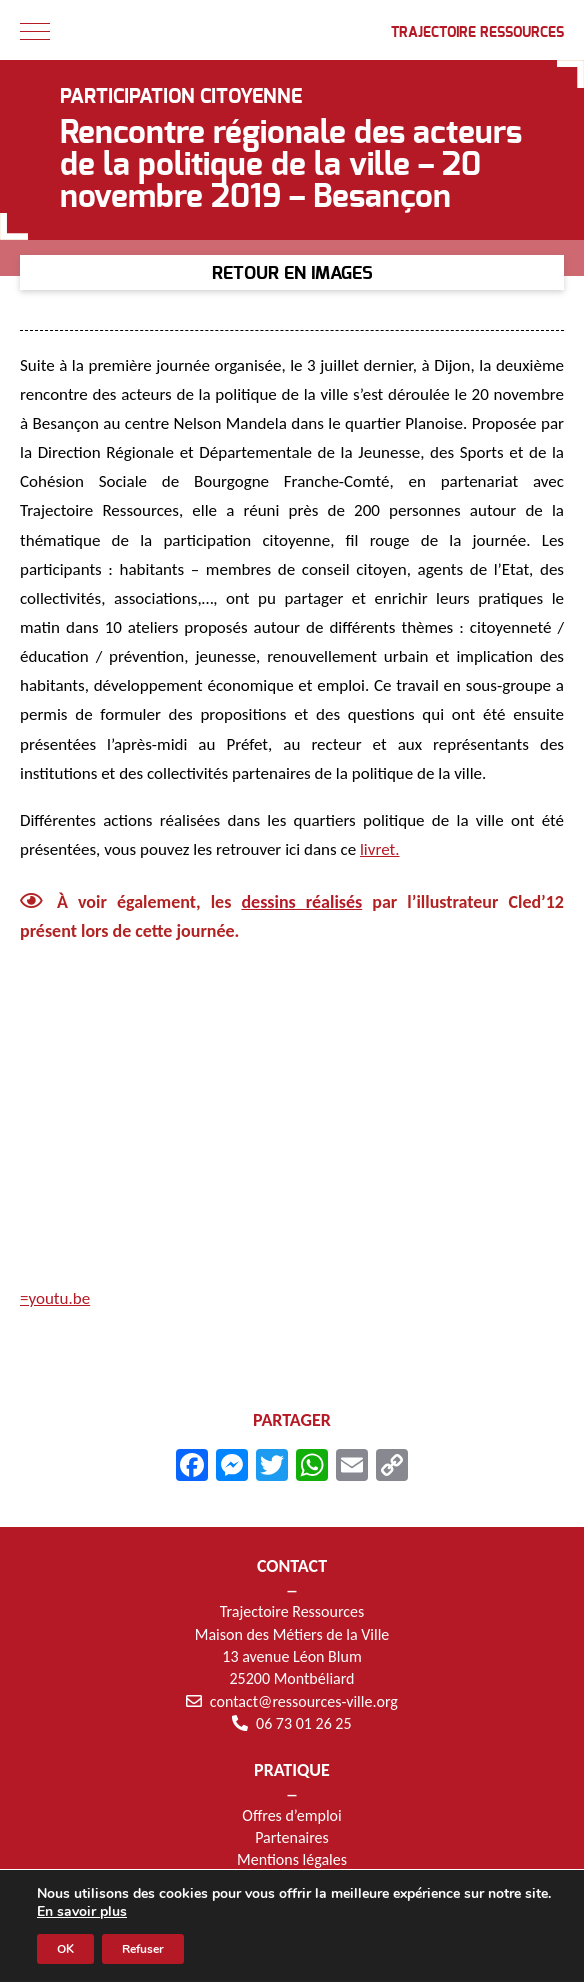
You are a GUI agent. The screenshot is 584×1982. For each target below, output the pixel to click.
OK (65, 1949)
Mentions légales (292, 1859)
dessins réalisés (301, 902)
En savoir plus (82, 1912)
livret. (380, 849)
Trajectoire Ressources (477, 33)
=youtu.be (55, 1298)
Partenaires (292, 1837)
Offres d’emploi (291, 1815)
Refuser (143, 1949)
